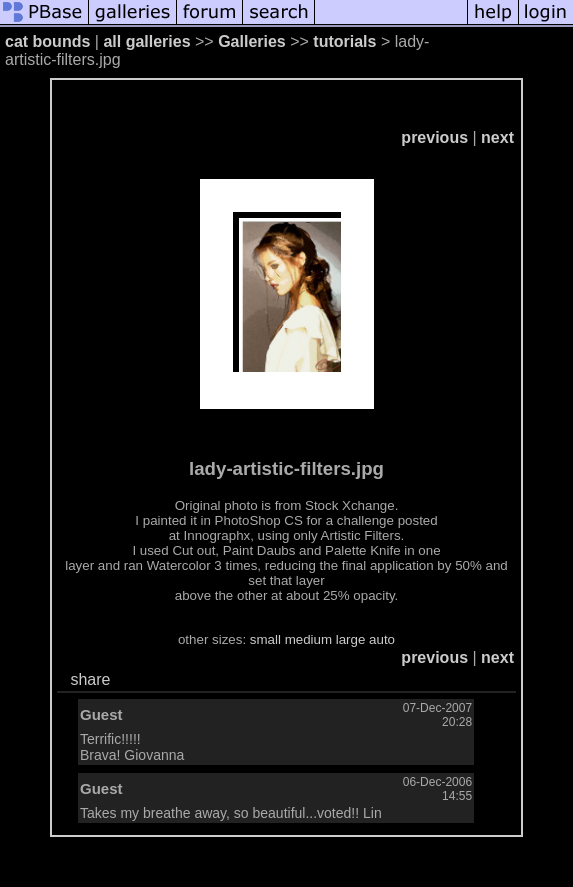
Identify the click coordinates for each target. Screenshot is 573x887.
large (351, 639)
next (497, 137)
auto (382, 639)
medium (308, 639)
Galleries (252, 41)
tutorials (344, 41)
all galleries (146, 41)
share (90, 679)
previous (434, 137)
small (265, 639)
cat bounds (47, 41)
